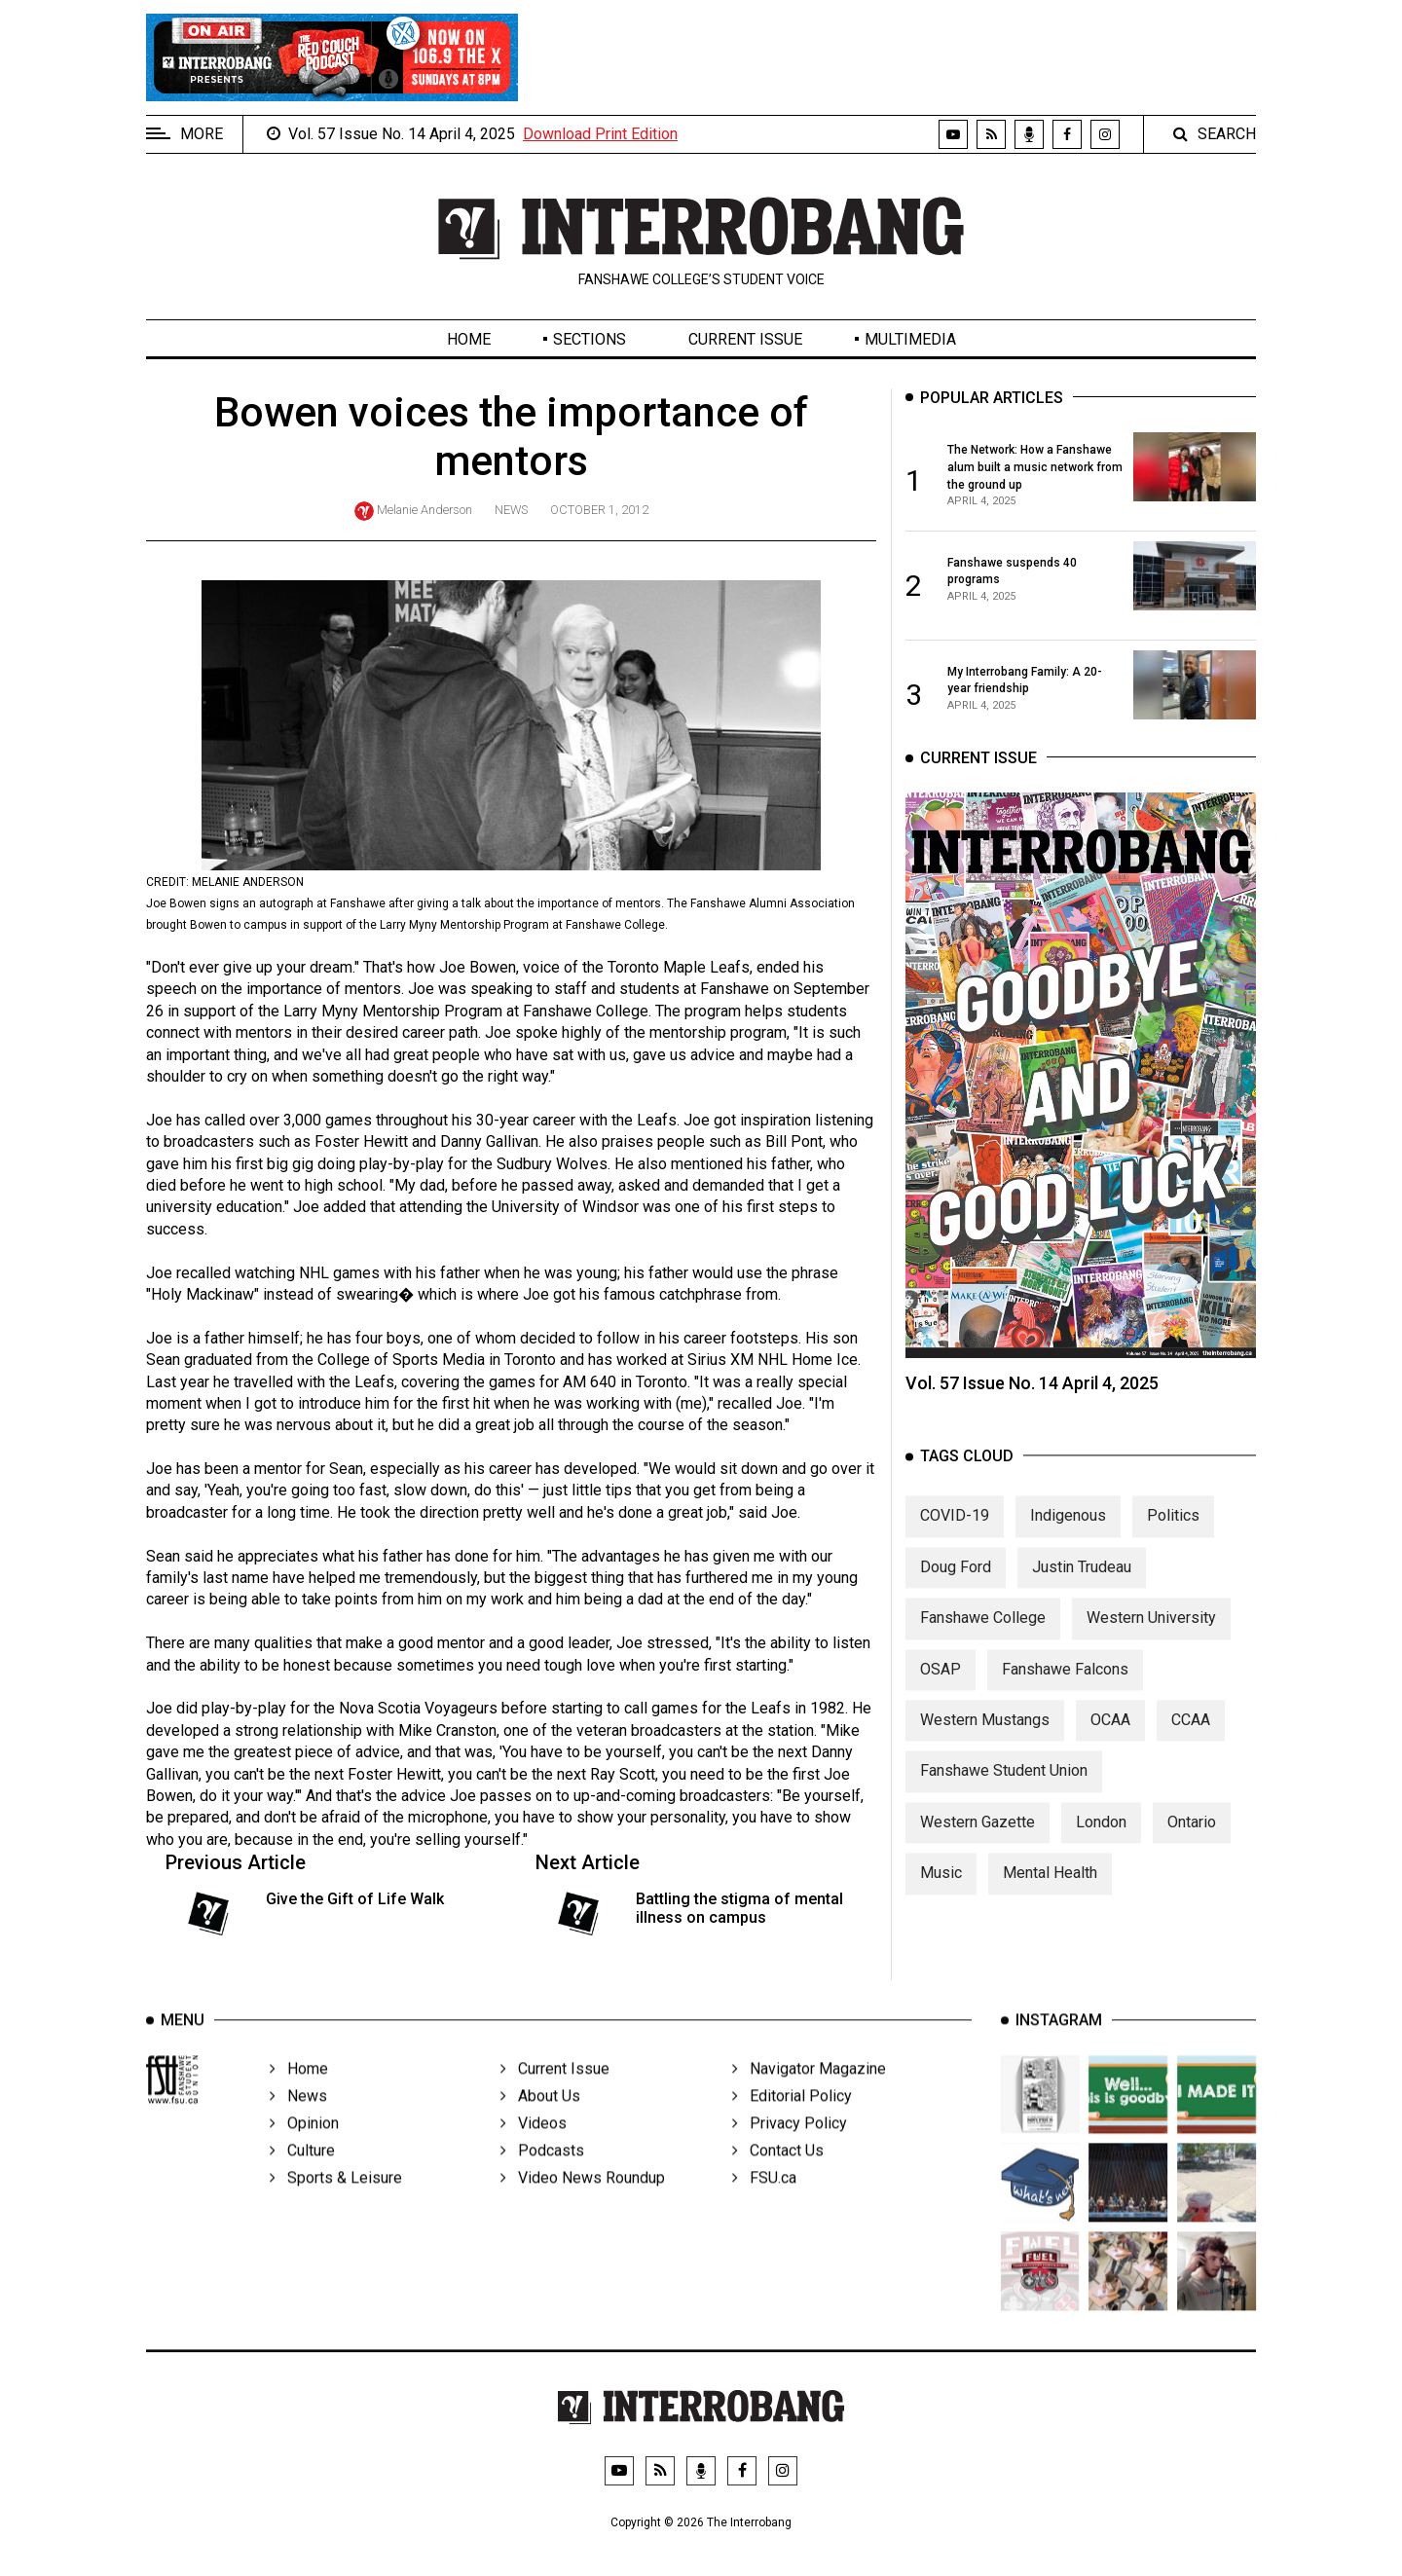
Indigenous (1068, 1535)
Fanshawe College (983, 1637)
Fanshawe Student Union (1004, 1790)
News (511, 509)
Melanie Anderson (424, 509)
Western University (1151, 1637)
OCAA (1110, 1738)
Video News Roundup (582, 2203)
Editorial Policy (792, 2122)
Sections (589, 339)
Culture (302, 2176)
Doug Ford (955, 1585)
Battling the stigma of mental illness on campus (739, 1908)
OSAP (940, 1687)
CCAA (1190, 1738)
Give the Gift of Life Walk (355, 1899)
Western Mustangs (985, 1738)
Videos (533, 2149)
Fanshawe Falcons (1065, 1687)
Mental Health (1050, 1892)
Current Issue (745, 339)
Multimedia (910, 339)
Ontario (1191, 1840)
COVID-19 (954, 1535)
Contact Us (778, 2176)
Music (941, 1892)
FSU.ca (764, 2203)
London (1101, 1840)
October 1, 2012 (599, 509)
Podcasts (542, 2176)
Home (469, 339)
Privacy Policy (789, 2149)
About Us (540, 2122)
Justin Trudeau (1081, 1585)
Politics (1173, 1535)
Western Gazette (977, 1840)
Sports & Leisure (336, 2203)
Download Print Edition (600, 134)
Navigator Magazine (809, 2094)
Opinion (304, 2149)
